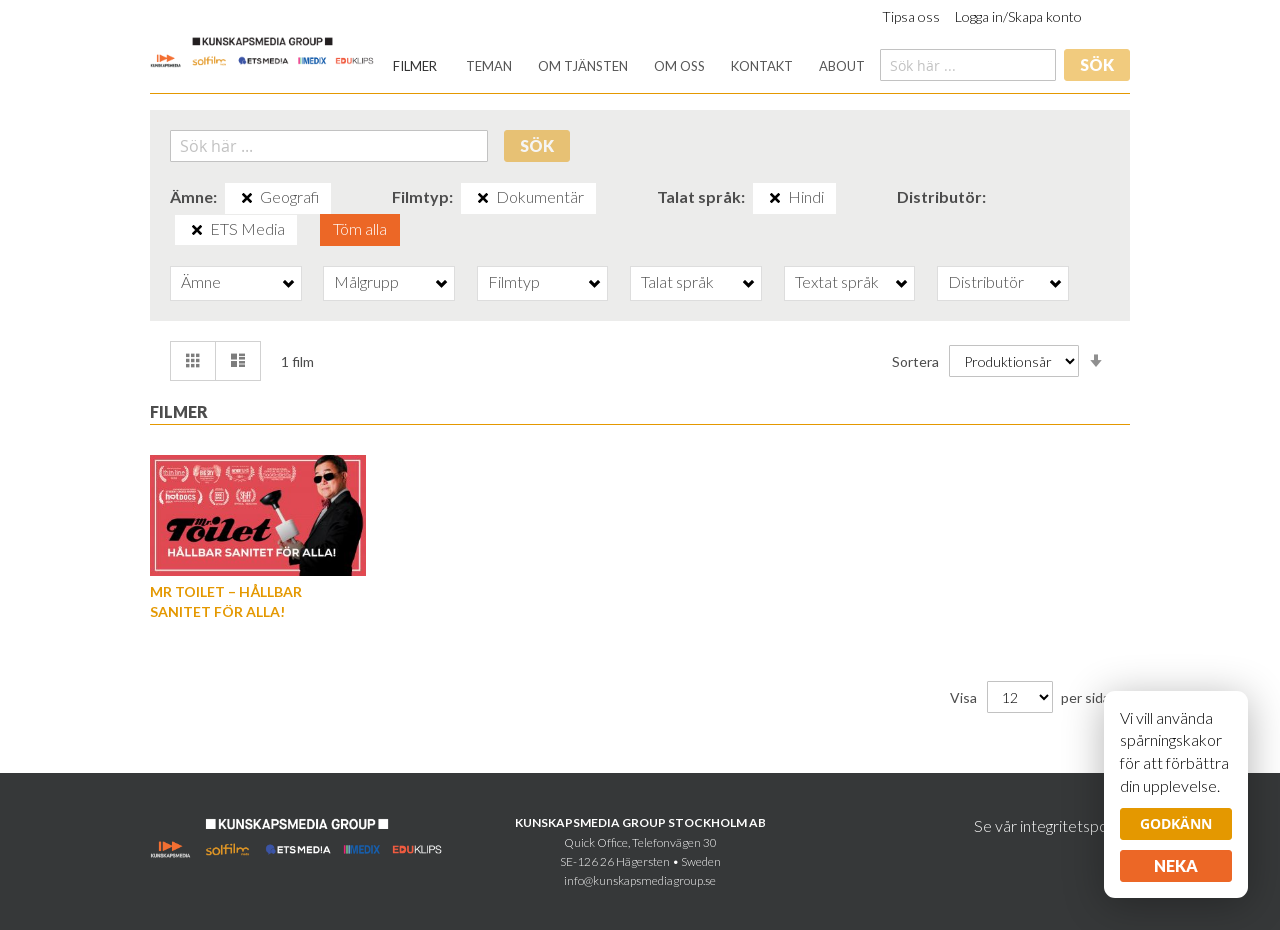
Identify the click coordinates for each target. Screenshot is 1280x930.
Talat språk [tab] (677, 281)
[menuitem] (415, 66)
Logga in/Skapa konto (1018, 16)
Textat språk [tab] (837, 281)
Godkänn (1176, 823)
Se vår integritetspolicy (1052, 825)
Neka (1176, 865)
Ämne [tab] (201, 281)
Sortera (915, 361)
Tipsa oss (911, 16)
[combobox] (968, 65)
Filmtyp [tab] (514, 281)
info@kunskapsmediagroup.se (640, 880)
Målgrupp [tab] (366, 281)
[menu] (629, 66)
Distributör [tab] (986, 281)
